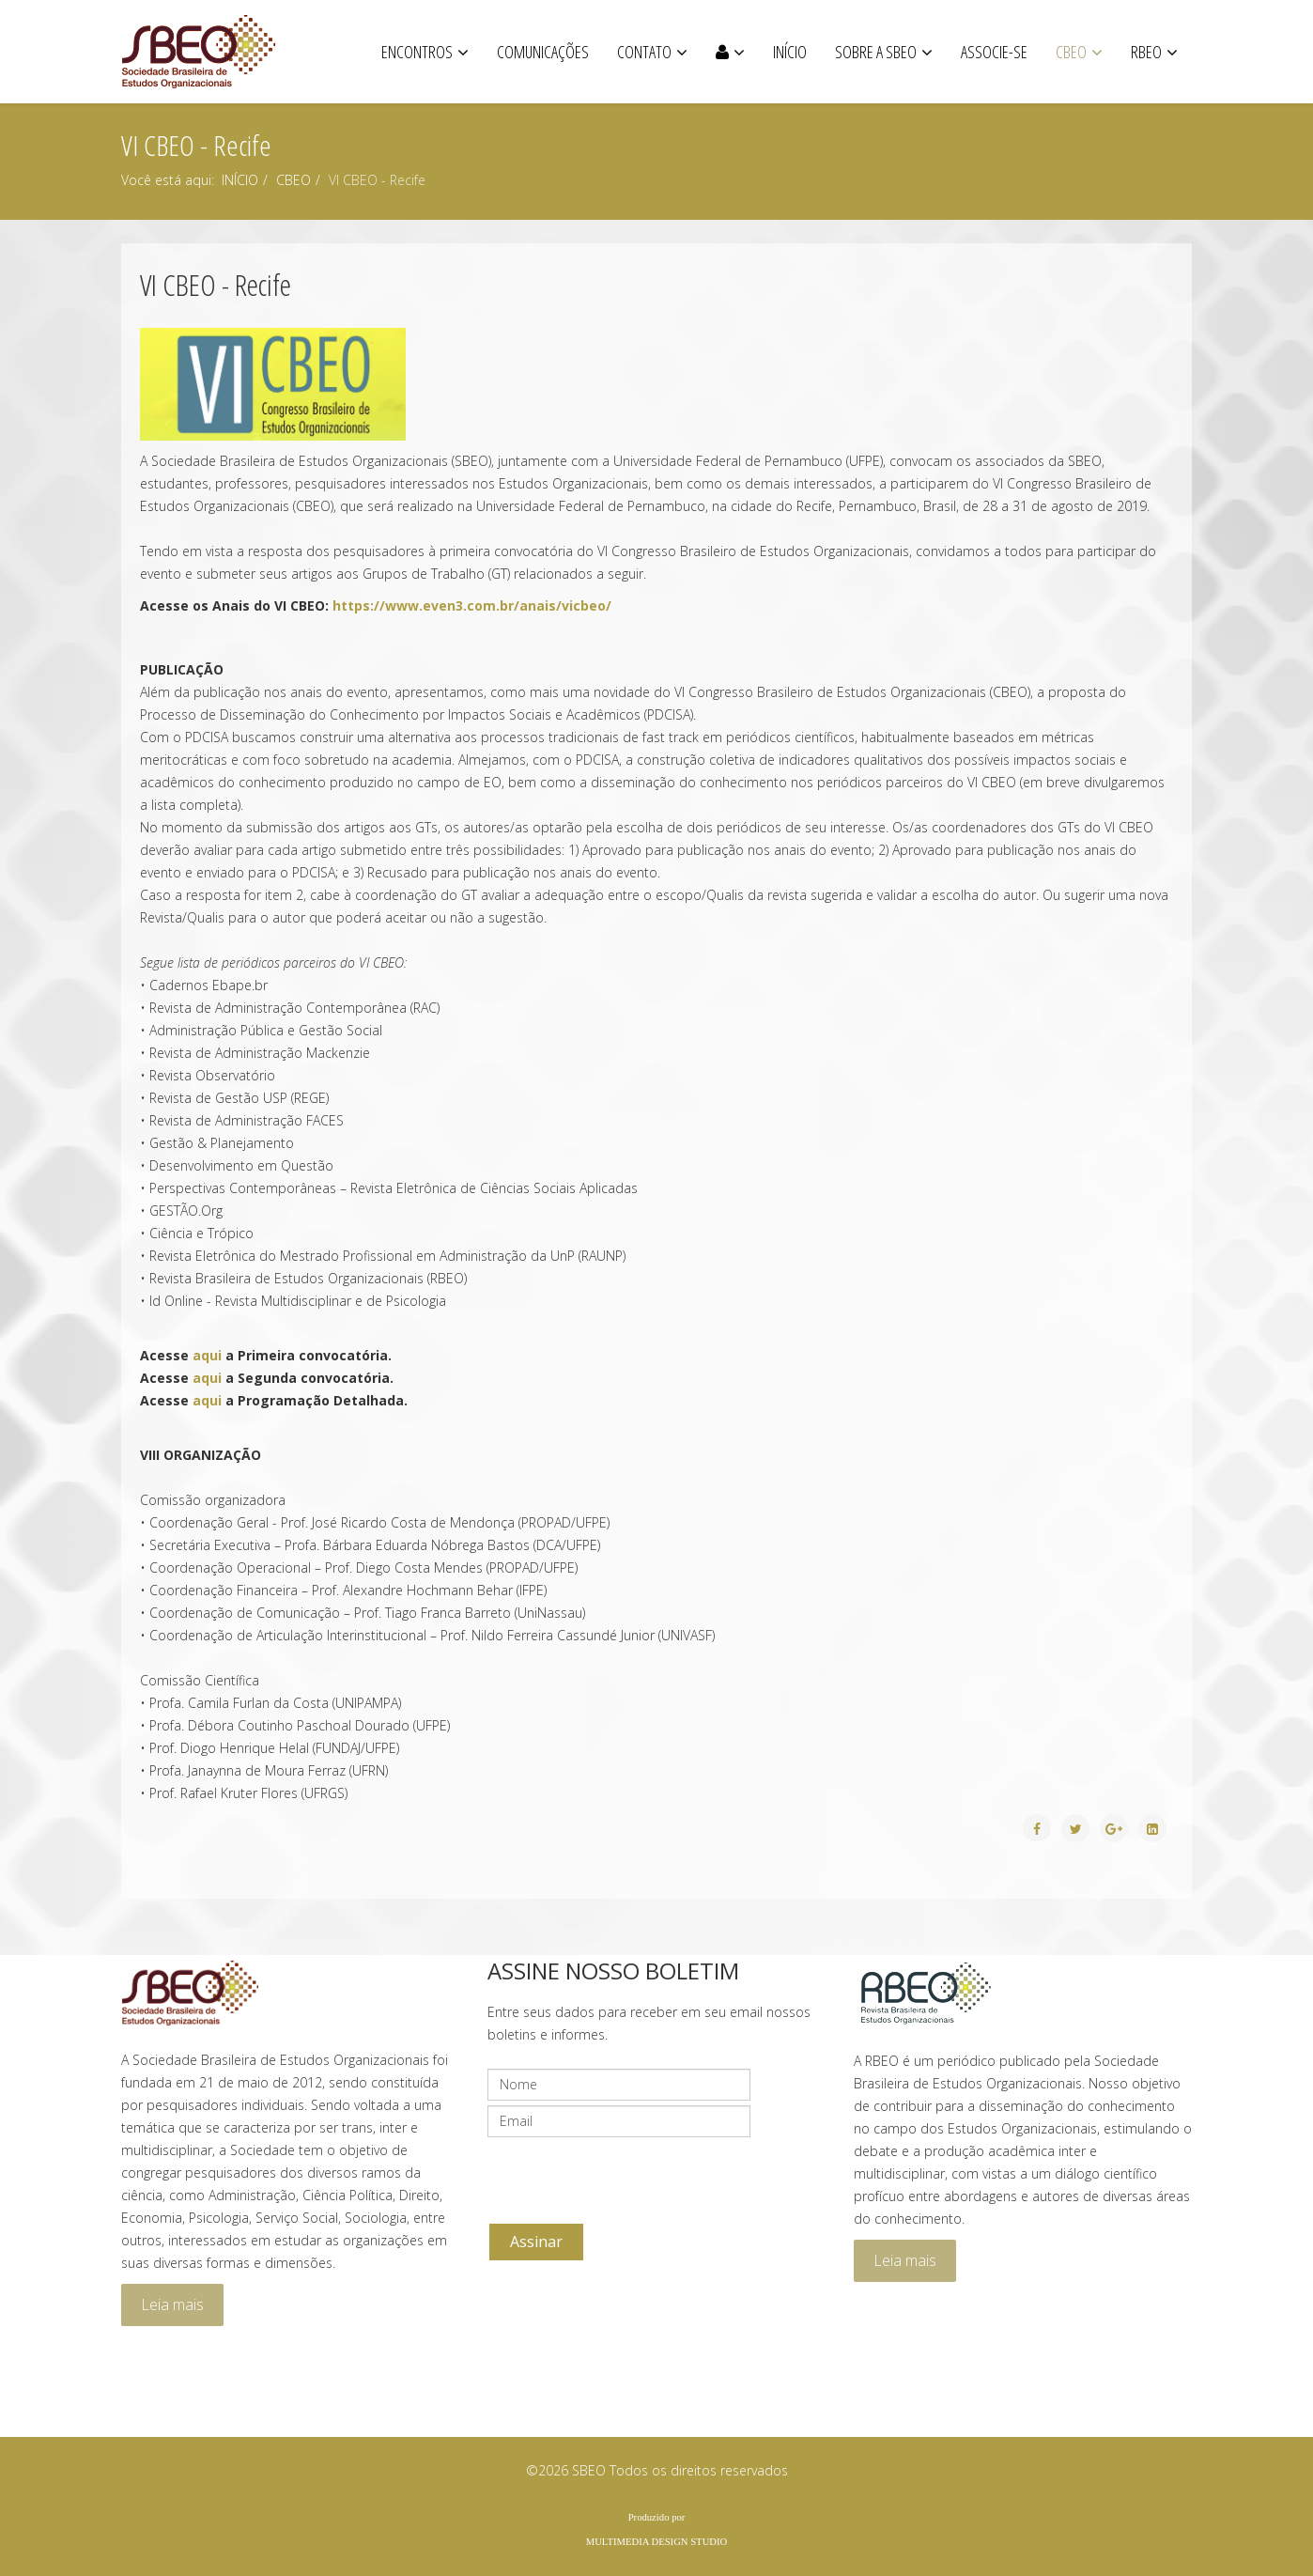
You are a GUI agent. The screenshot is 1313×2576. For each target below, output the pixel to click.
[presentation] (630, 2178)
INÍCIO (240, 180)
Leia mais (172, 2304)
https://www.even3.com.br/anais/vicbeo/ (471, 605)
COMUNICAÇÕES (543, 51)
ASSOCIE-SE (994, 51)
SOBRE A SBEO (876, 51)
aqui (209, 1355)
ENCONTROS (417, 51)
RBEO (1146, 51)
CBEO (1071, 51)
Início (790, 51)
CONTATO (644, 51)
